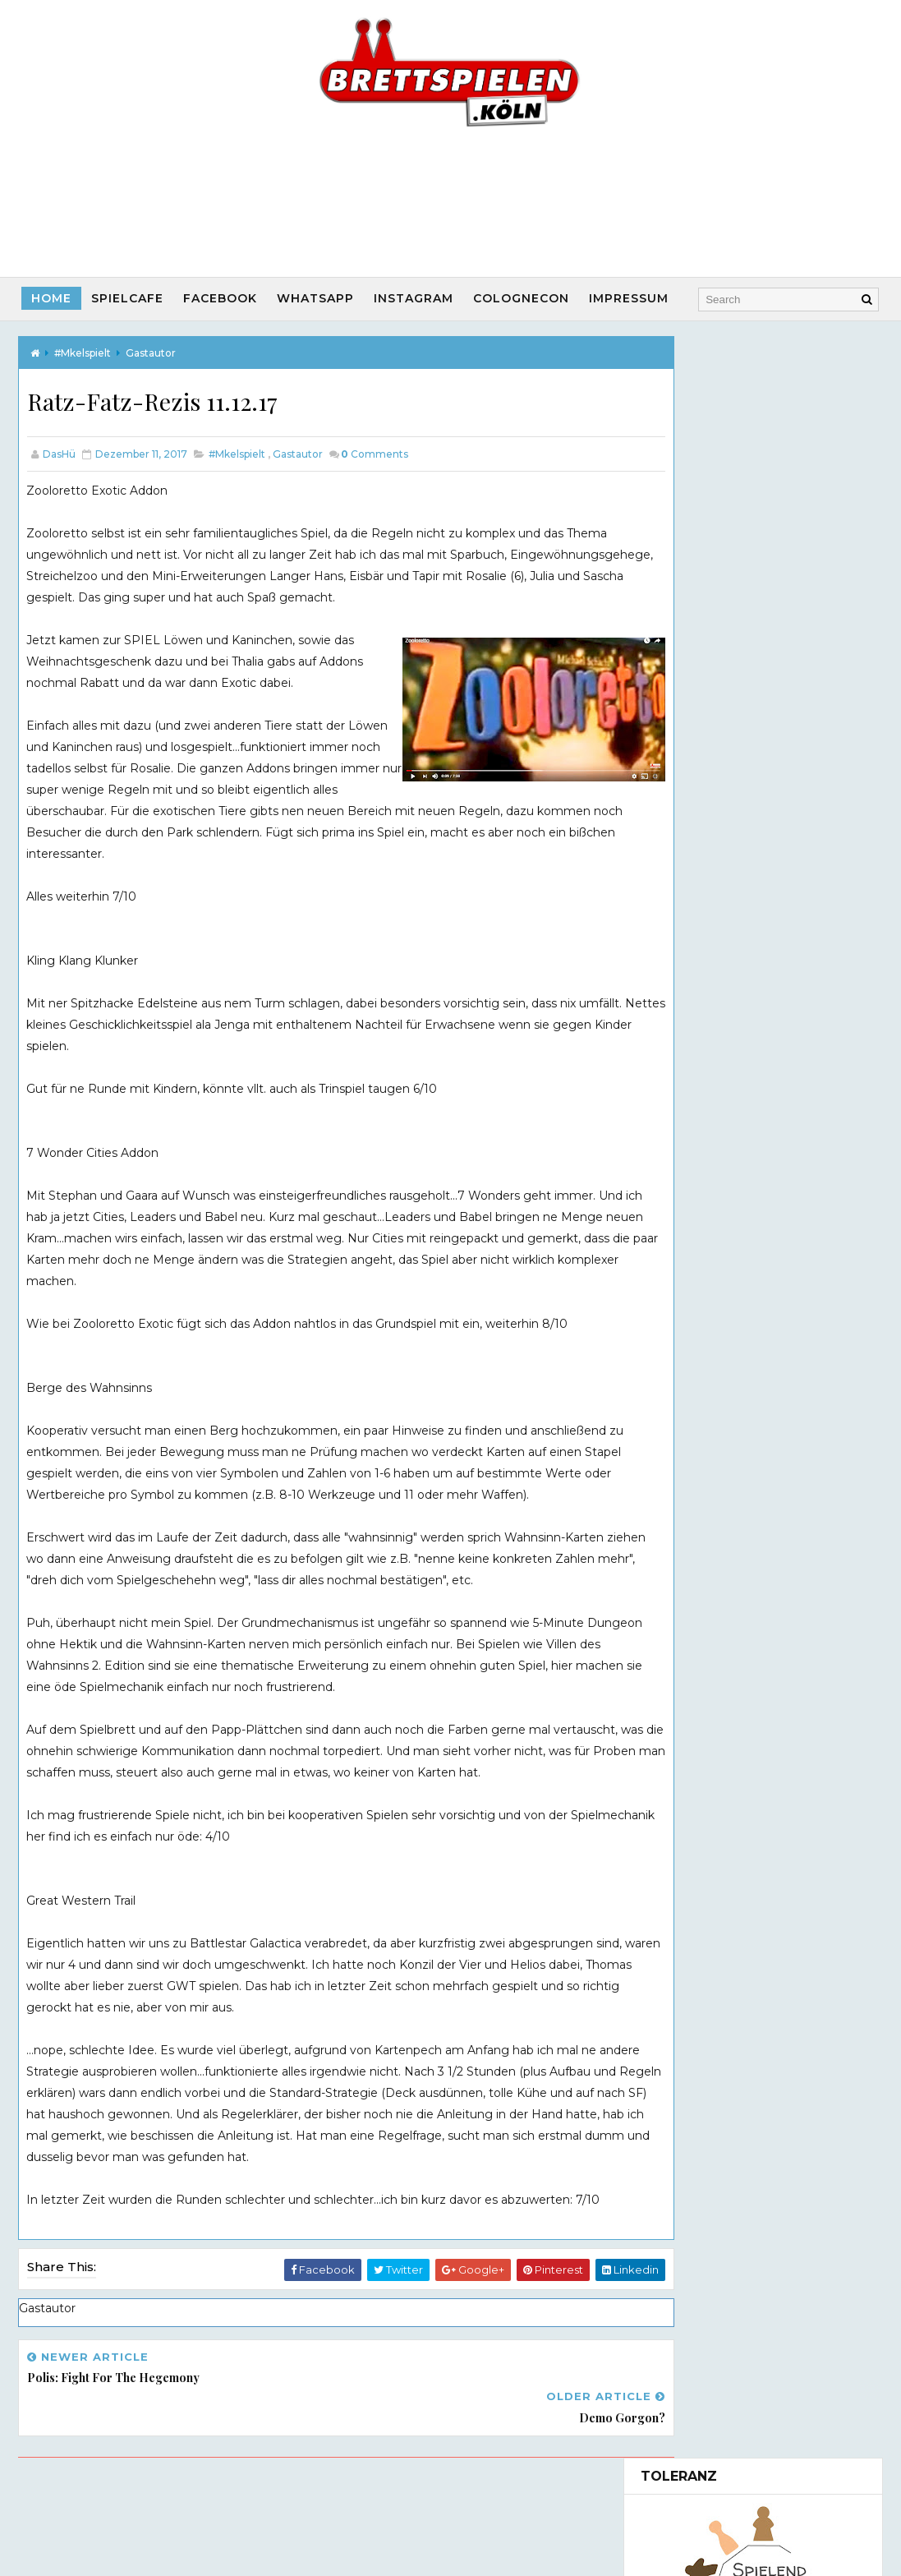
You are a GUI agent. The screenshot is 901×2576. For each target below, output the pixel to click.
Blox (681, 1475)
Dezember (704, 1375)
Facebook (221, 298)
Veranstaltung (700, 1955)
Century (692, 1689)
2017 (672, 1359)
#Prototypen (695, 2011)
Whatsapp (316, 298)
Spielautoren (695, 2094)
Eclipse (689, 1525)
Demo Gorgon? (714, 1626)
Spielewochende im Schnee (749, 1558)
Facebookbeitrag (706, 1872)
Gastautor (151, 352)
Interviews (688, 2066)
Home (52, 298)
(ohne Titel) (673, 594)
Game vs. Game (696, 2150)
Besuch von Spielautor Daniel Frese (753, 1649)
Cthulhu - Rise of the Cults (744, 1392)
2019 (672, 1325)
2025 (672, 1226)
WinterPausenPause (728, 1576)
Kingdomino (704, 1459)
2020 (673, 1309)
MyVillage (697, 1492)
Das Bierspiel (756, 764)
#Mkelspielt (82, 352)
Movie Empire (759, 1037)
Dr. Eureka (699, 1723)
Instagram (414, 298)
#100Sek (678, 1983)
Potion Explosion (717, 1706)
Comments (374, 455)
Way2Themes (510, 2522)
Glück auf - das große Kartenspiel (763, 1425)
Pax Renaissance (717, 1409)
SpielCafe (128, 298)
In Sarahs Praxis (713, 1509)
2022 (673, 1275)
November (704, 1739)
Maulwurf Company (775, 903)
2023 (673, 1258)
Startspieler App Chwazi (708, 2233)
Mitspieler (687, 1927)
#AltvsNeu (686, 2122)
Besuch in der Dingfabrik (740, 1673)
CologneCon (522, 298)
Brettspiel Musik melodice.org (727, 2257)
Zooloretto (700, 1442)
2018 (673, 1342)
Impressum (629, 298)
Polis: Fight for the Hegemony (756, 1592)
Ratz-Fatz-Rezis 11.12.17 (736, 1608)
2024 (673, 1242)
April (685, 1756)
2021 (672, 1292)
